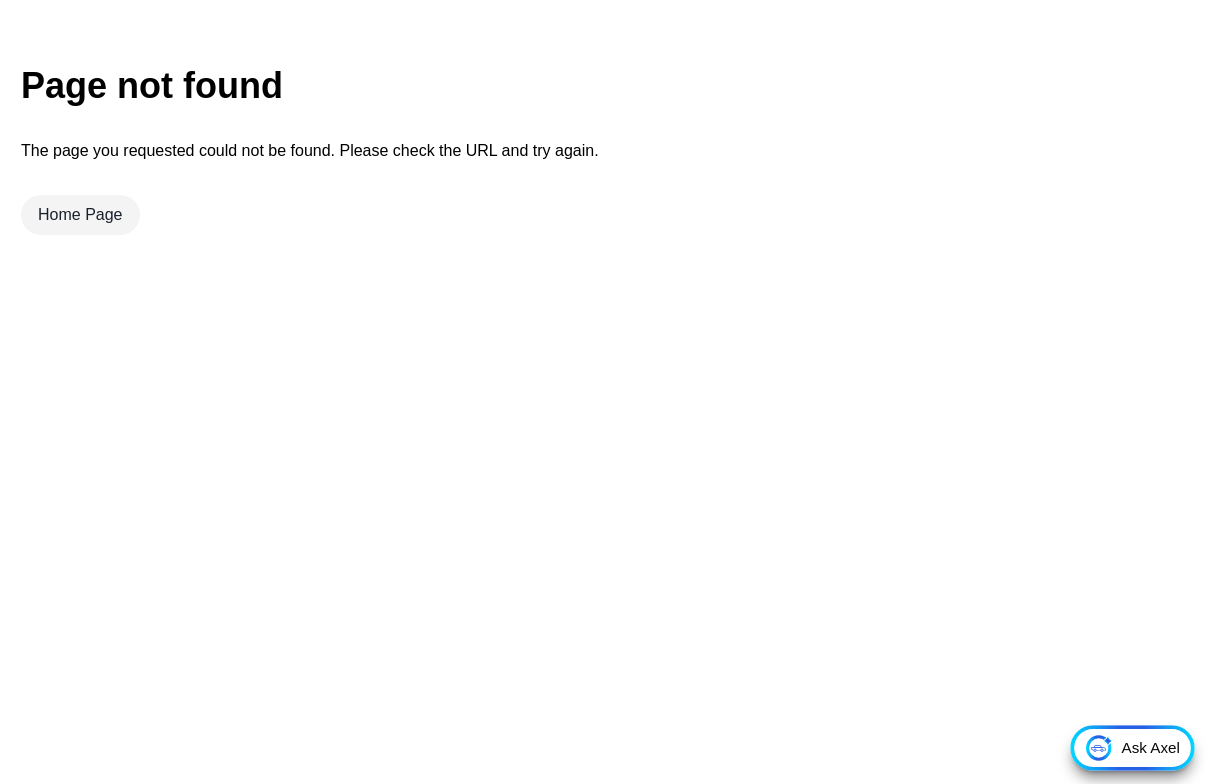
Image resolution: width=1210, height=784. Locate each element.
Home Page (80, 214)
